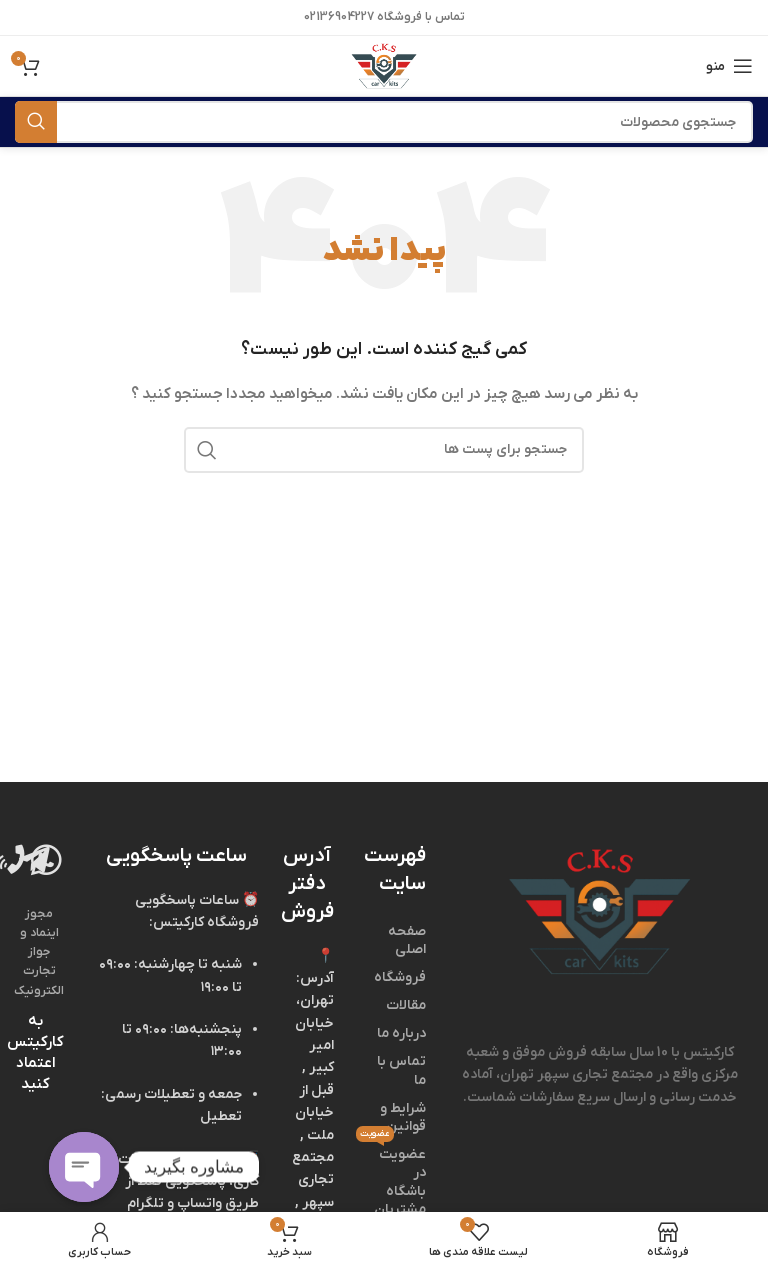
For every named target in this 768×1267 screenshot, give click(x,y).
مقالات (406, 1005)
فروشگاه (400, 977)
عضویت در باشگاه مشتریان (395, 1180)
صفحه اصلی (407, 940)
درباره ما (401, 1033)
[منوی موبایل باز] (729, 66)
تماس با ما (401, 1070)
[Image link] (599, 911)
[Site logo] (383, 65)
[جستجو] (384, 122)
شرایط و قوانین (403, 1117)
